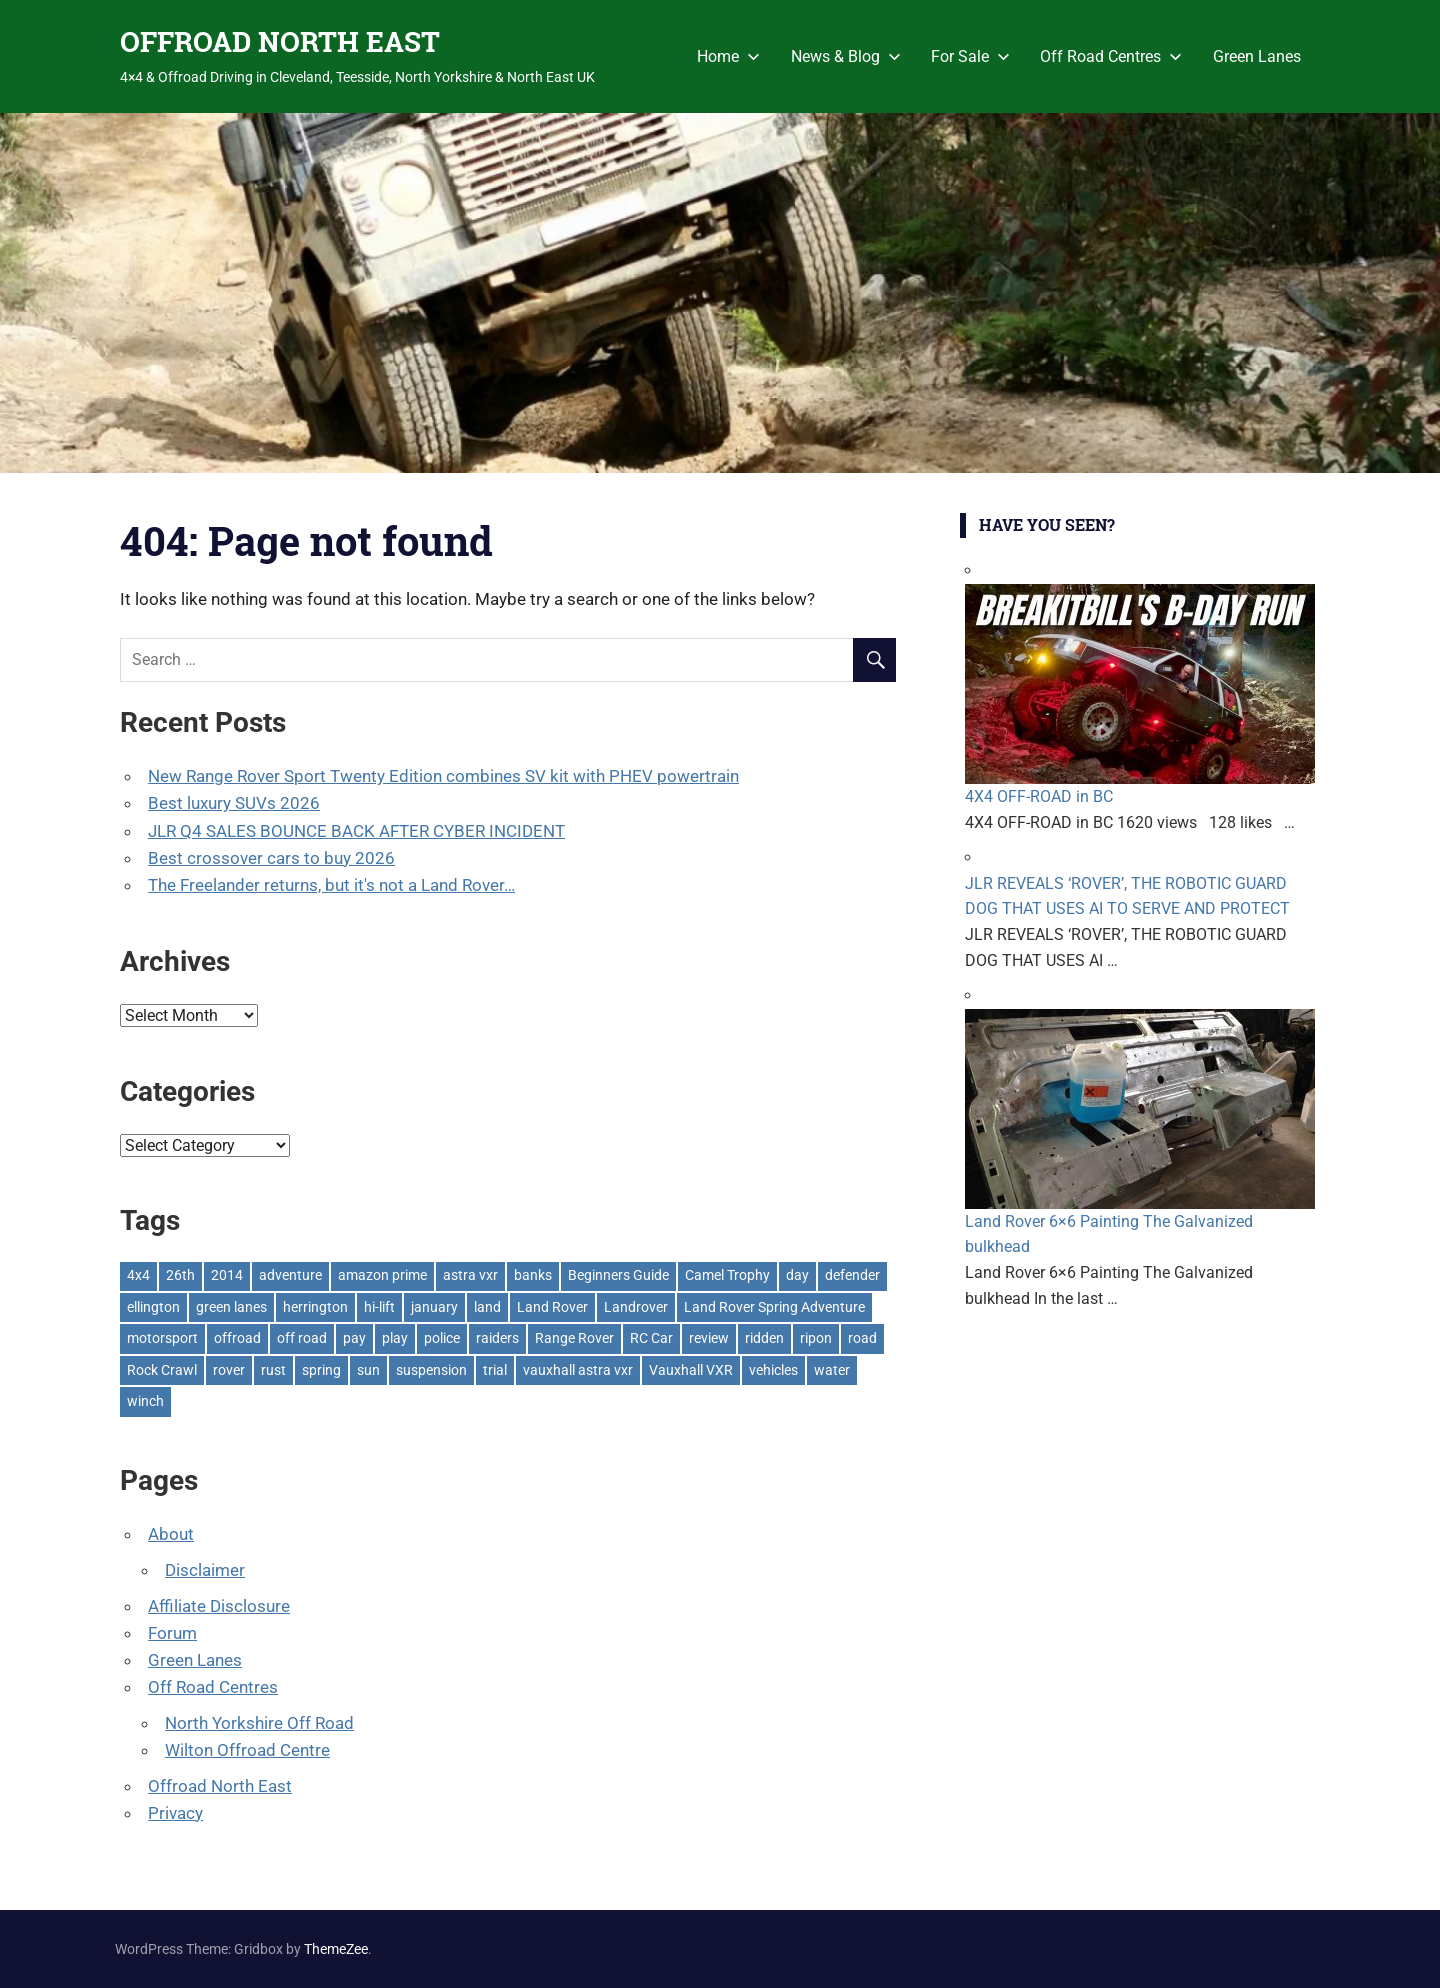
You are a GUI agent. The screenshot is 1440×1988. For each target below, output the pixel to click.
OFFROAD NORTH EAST (280, 41)
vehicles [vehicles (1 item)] (773, 1370)
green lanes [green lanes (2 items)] (231, 1307)
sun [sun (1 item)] (368, 1370)
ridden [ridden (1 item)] (764, 1338)
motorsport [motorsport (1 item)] (162, 1338)
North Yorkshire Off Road (259, 1723)
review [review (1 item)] (709, 1338)
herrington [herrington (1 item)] (315, 1307)
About (171, 1534)
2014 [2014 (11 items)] (227, 1275)
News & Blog (846, 56)
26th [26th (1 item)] (180, 1275)
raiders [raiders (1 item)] (497, 1338)
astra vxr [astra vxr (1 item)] (470, 1275)
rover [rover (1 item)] (229, 1370)
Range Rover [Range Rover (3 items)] (574, 1338)
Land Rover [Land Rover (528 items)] (552, 1307)
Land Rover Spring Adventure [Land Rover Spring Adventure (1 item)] (774, 1307)
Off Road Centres (1111, 56)
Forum (172, 1633)
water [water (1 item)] (832, 1370)
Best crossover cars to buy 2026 (271, 858)
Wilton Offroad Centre (247, 1750)
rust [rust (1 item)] (273, 1370)
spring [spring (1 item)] (321, 1370)
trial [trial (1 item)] (495, 1370)
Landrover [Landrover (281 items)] (636, 1307)
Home (728, 56)
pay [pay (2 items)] (354, 1338)
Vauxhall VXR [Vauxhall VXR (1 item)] (691, 1370)
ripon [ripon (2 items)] (816, 1338)
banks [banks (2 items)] (533, 1275)
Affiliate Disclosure (219, 1606)
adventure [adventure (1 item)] (290, 1275)
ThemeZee (336, 1949)
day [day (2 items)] (797, 1275)
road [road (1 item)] (862, 1338)
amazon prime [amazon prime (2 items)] (382, 1275)
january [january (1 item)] (434, 1307)
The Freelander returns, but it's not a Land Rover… (331, 885)
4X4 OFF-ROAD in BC (1039, 796)
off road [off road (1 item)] (302, 1338)
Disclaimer (205, 1570)
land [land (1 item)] (487, 1307)
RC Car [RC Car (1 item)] (651, 1338)
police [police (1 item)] (442, 1338)
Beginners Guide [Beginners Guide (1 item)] (618, 1275)
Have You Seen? (1047, 524)
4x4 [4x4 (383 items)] (138, 1275)
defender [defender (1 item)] (852, 1275)
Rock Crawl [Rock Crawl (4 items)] (162, 1370)
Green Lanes (1257, 56)
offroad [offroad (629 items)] (237, 1338)
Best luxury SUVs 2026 (234, 803)
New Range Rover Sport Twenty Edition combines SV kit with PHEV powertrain (443, 776)
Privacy (175, 1813)
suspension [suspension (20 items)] (431, 1370)
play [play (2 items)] (395, 1338)
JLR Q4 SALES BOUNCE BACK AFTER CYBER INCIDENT (356, 831)
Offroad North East (220, 1786)
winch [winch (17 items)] (145, 1401)
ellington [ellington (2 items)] (153, 1307)
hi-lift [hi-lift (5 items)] (379, 1307)
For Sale (970, 56)
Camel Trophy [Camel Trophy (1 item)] (727, 1275)
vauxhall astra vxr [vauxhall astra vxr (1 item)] (578, 1370)
